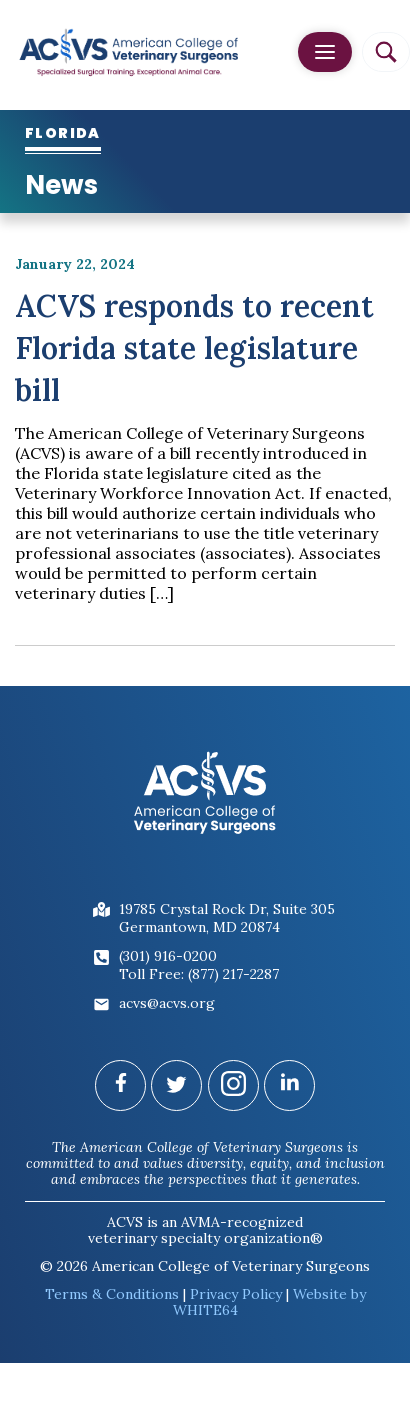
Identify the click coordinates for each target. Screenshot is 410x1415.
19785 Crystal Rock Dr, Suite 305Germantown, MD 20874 (227, 918)
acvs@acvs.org (167, 1003)
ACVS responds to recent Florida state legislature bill (194, 348)
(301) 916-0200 (168, 956)
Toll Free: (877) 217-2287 (199, 974)
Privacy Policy (236, 1294)
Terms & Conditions (112, 1294)
